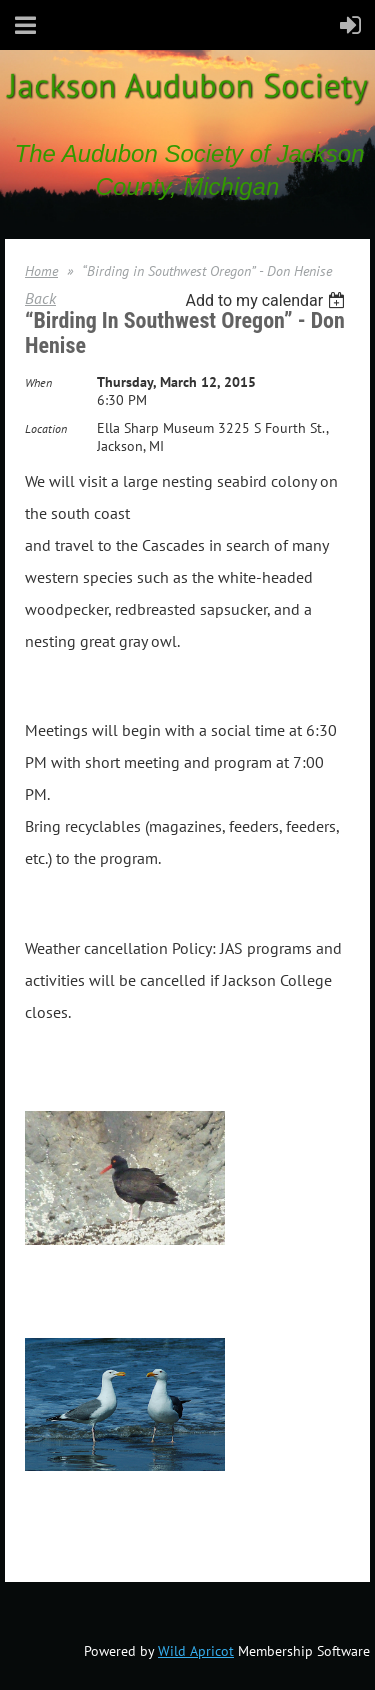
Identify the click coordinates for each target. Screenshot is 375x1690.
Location (46, 428)
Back (40, 298)
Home (41, 271)
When (38, 382)
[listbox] (267, 300)
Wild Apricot (196, 1651)
